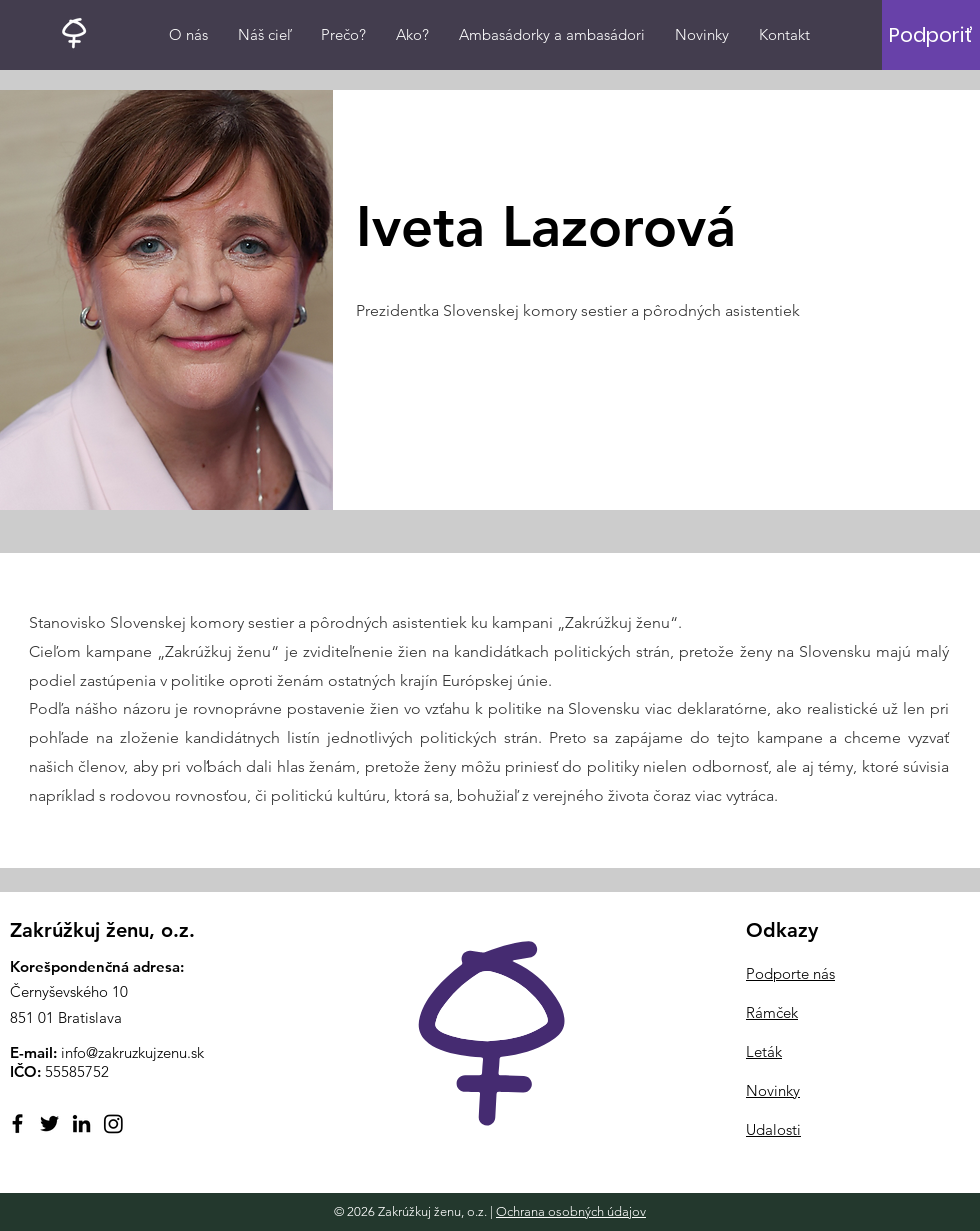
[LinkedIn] (81, 1123)
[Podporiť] (930, 35)
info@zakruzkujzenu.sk (132, 1052)
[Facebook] (17, 1123)
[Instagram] (113, 1123)
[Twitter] (49, 1123)
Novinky (773, 1090)
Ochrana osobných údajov (571, 1211)
